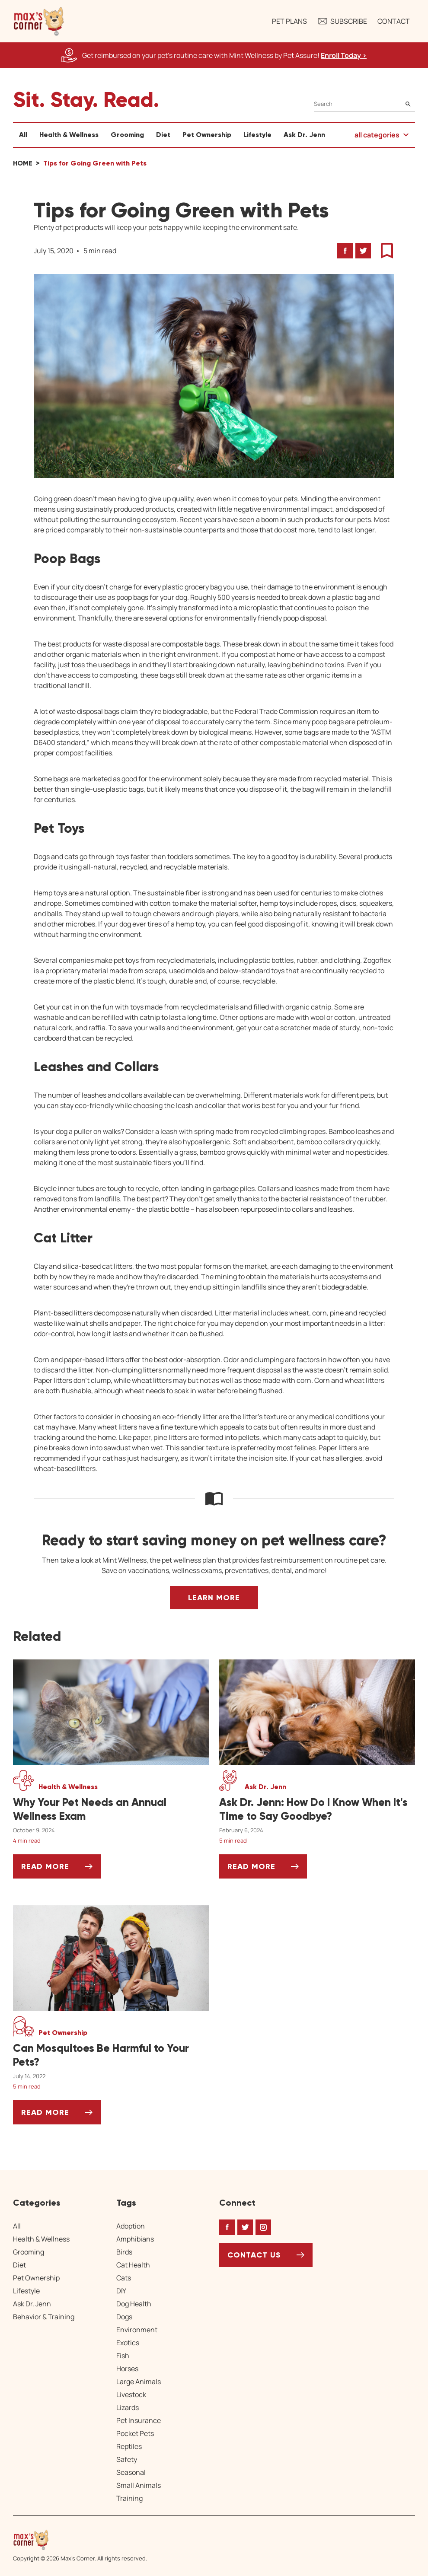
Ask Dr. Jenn (304, 135)
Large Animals (138, 2381)
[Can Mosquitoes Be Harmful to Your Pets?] (111, 2055)
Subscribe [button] (342, 21)
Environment (136, 2329)
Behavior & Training (43, 2316)
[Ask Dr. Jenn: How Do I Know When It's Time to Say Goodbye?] (317, 1809)
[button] (39, 21)
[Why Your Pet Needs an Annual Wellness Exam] (111, 1809)
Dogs (124, 2316)
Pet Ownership (206, 135)
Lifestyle (257, 135)
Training (129, 2498)
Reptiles (129, 2446)
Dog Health (133, 2304)
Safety (126, 2459)
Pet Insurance (138, 2420)
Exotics (127, 2342)
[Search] (364, 103)
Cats (123, 2278)
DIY (121, 2291)
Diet (163, 135)
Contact (393, 21)
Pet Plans (289, 21)
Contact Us (254, 2255)
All (23, 135)
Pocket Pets (135, 2433)
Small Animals (138, 2485)
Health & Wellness (69, 135)
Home (22, 163)
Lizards (127, 2407)
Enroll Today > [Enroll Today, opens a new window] (344, 55)
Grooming (127, 135)
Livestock (131, 2394)
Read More (61, 1870)
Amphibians (135, 2239)
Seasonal (131, 2472)
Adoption (130, 2226)
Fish (122, 2355)
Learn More (214, 1597)
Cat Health (133, 2265)
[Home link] (80, 2539)
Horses (127, 2368)
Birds (124, 2252)
